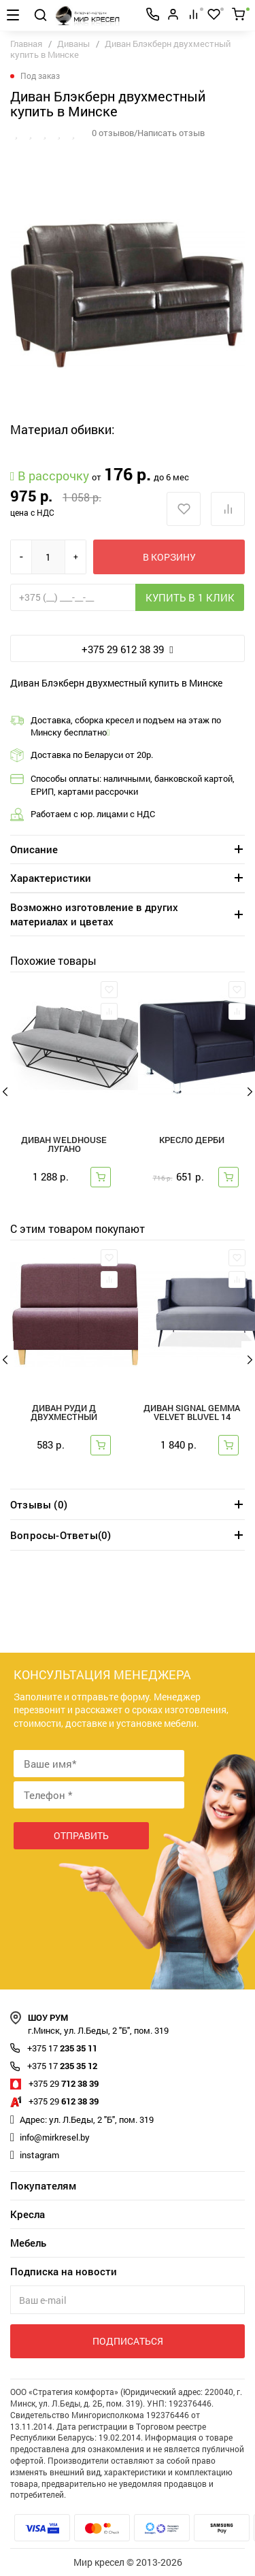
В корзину (169, 556)
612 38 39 (64, 2101)
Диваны (73, 43)
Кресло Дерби (191, 1141)
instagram (39, 2155)
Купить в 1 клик (190, 597)
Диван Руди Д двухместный (64, 1413)
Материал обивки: (62, 429)
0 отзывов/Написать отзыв (148, 133)
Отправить (81, 1835)
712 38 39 (64, 2083)
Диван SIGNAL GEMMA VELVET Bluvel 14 (191, 1413)
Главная (26, 43)
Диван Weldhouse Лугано (64, 1145)
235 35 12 (62, 2066)
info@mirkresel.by (55, 2137)
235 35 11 (62, 2048)
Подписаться (127, 2340)
